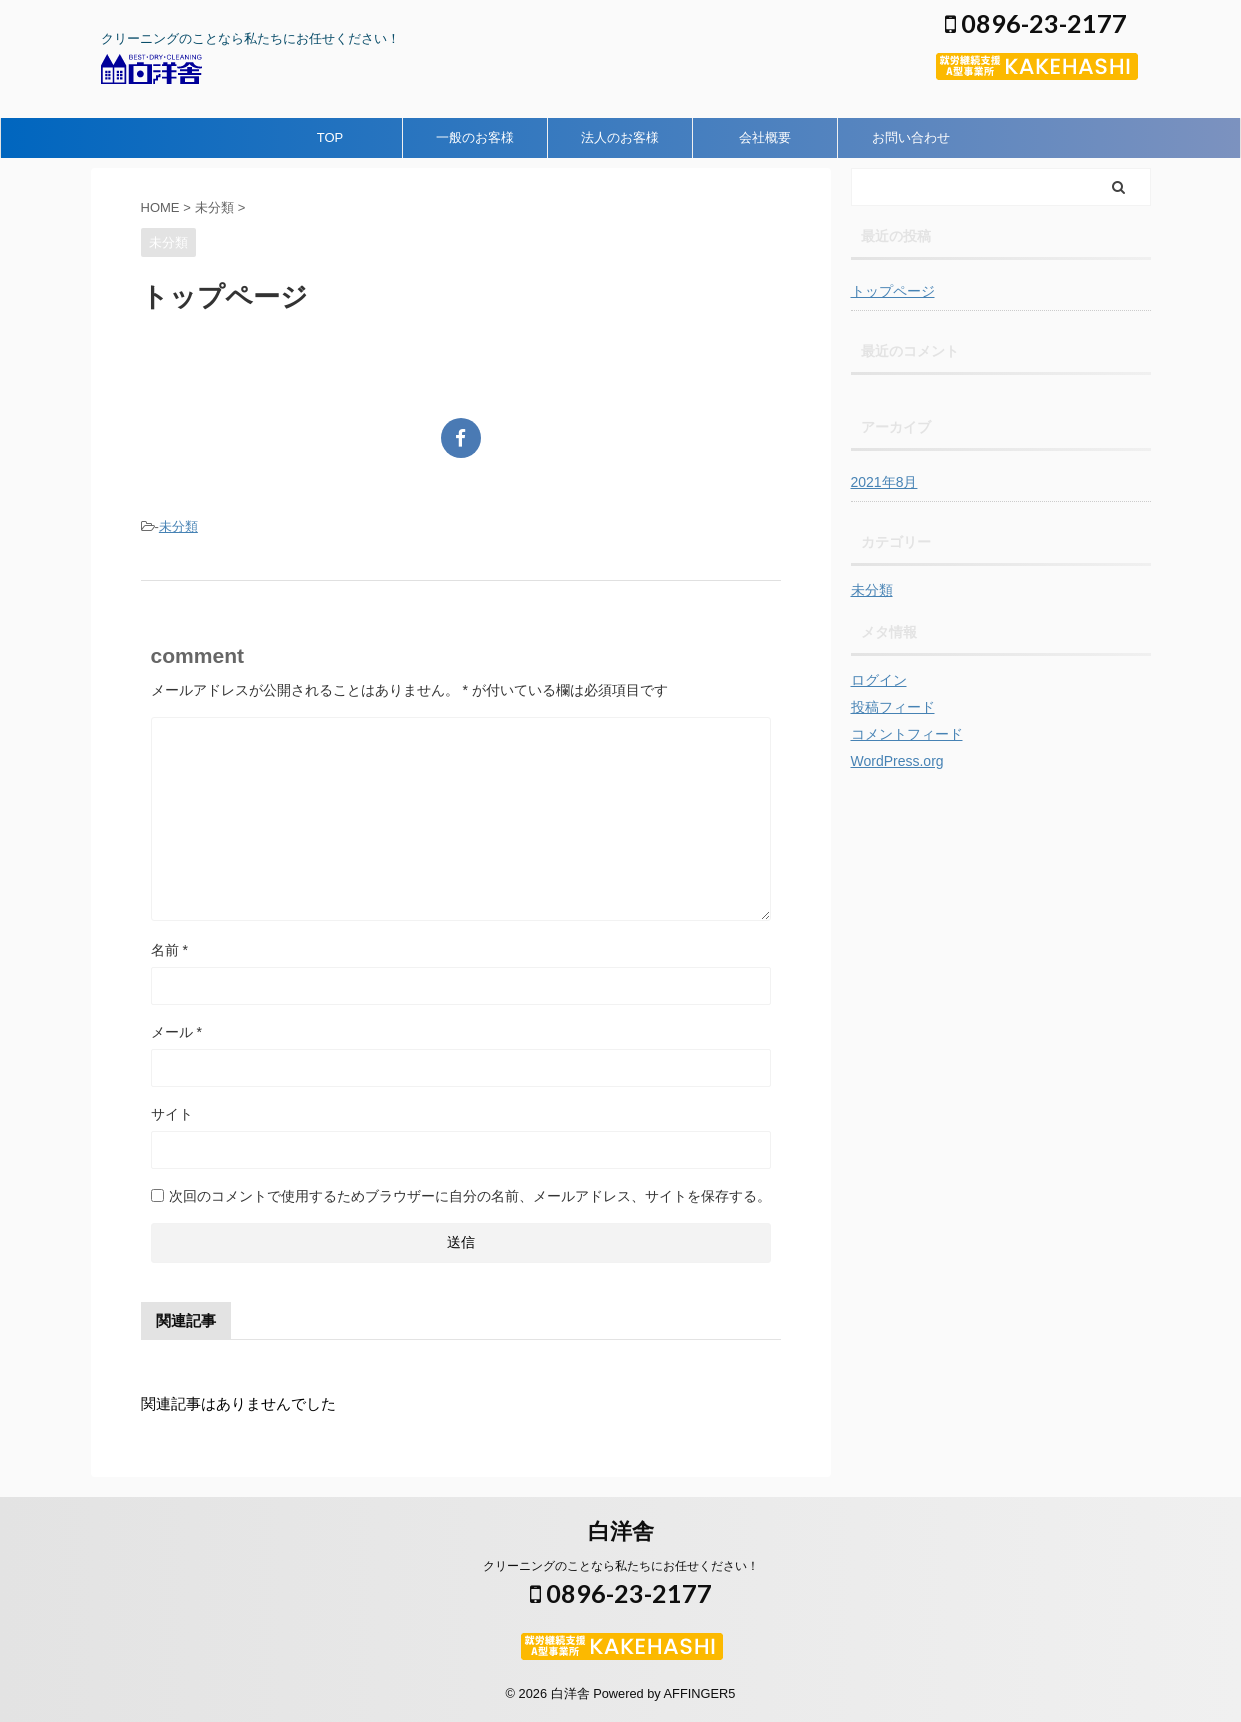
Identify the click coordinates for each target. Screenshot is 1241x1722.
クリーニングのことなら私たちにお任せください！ (621, 1566)
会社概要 (765, 137)
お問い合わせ (911, 137)
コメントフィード (907, 734)
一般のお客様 (475, 137)
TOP (330, 137)
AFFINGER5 (700, 1693)
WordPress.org (897, 761)
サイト (172, 1114)
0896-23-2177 (1036, 23)
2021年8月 (884, 482)
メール (176, 1032)
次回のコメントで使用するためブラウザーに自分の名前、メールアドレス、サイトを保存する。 (470, 1196)
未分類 (178, 526)
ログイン (879, 680)
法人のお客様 (620, 137)
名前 (169, 950)
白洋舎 (621, 1531)
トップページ (893, 291)
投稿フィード (893, 707)
